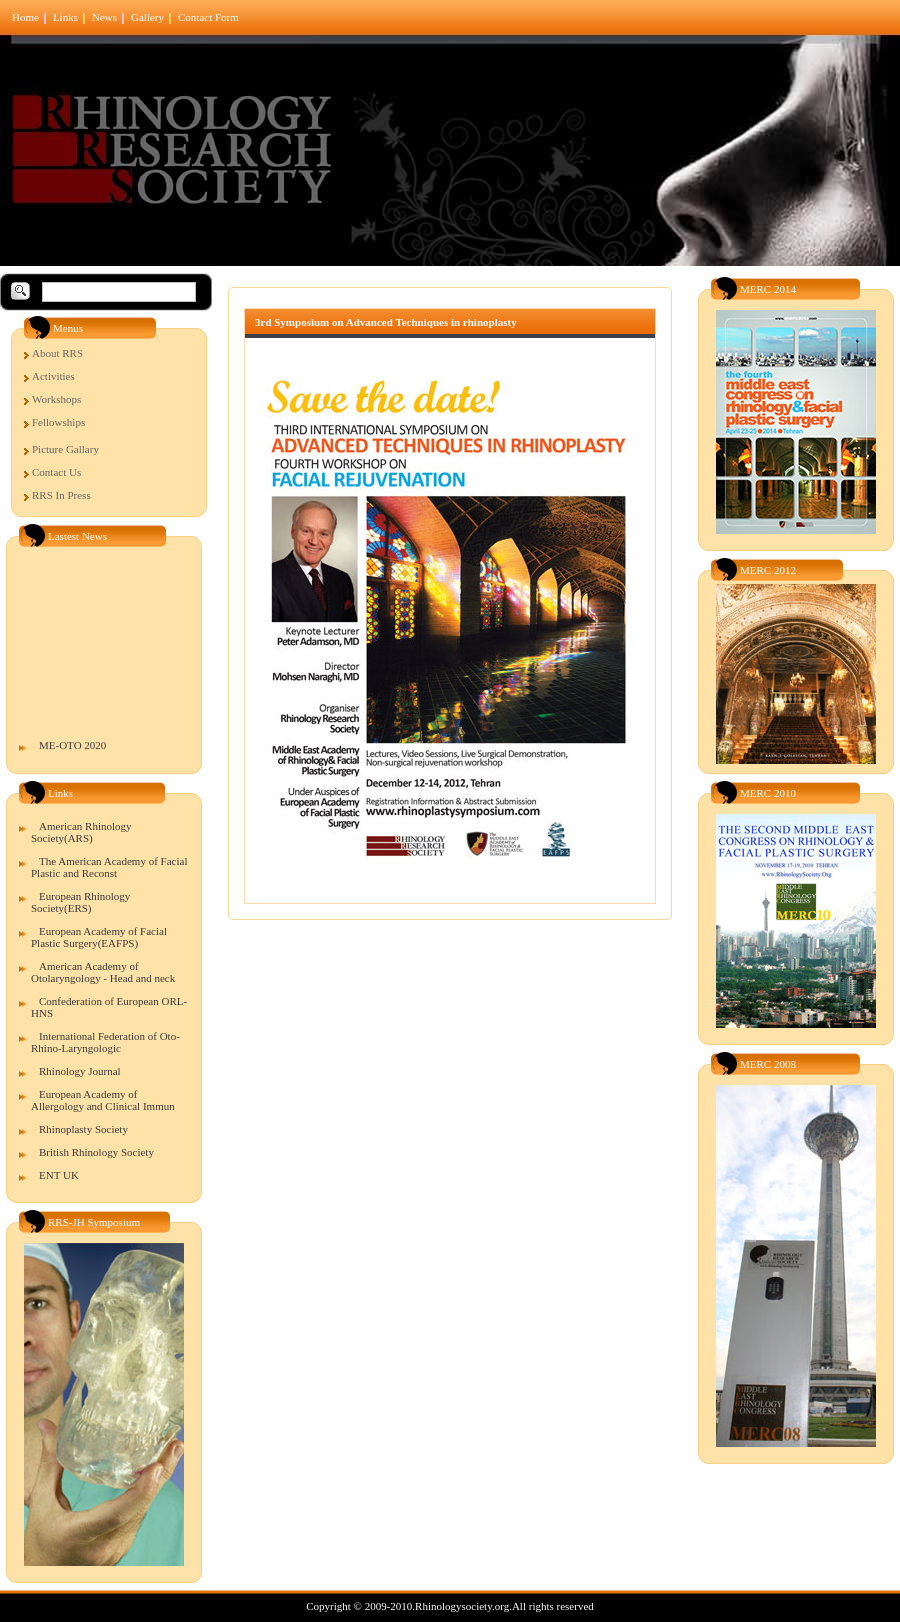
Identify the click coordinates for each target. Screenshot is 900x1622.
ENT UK (59, 1175)
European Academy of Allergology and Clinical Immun (103, 1100)
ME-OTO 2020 (72, 749)
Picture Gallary (65, 449)
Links (65, 17)
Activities (53, 376)
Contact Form (208, 17)
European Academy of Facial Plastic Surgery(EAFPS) (99, 937)
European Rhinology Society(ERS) (80, 902)
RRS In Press (61, 495)
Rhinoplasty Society (83, 1129)
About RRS (57, 353)
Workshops (56, 399)
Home (25, 17)
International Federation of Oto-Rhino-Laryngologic (105, 1042)
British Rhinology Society (96, 1152)
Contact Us (56, 472)
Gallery (147, 17)
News (104, 17)
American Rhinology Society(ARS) (81, 832)
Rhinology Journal (80, 1071)
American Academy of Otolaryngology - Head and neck (103, 972)
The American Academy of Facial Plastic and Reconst (109, 867)
